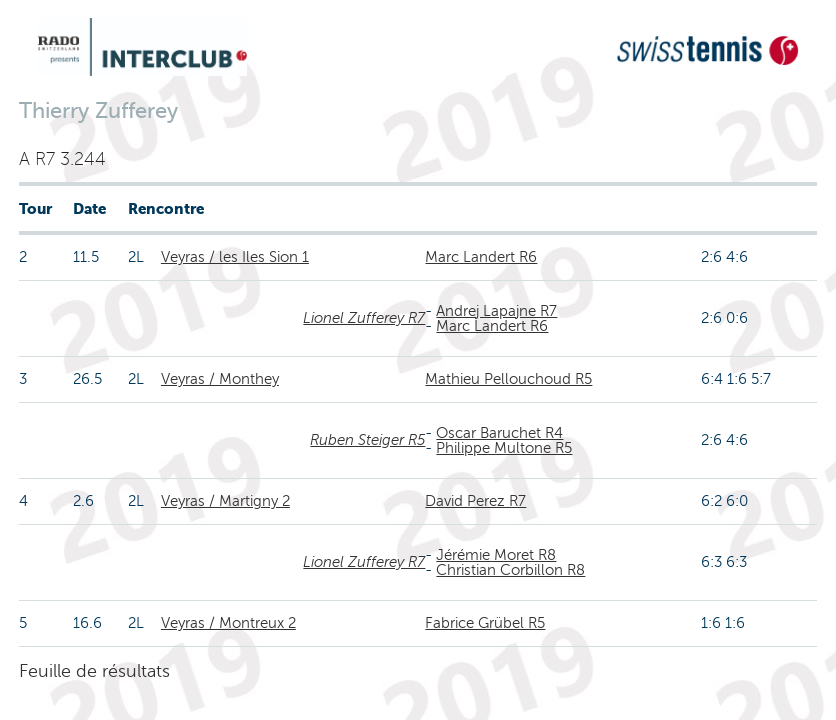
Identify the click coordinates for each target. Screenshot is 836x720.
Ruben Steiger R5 (367, 440)
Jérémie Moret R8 (496, 555)
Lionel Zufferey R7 (364, 318)
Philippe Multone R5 (504, 448)
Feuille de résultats (94, 671)
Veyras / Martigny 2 (225, 501)
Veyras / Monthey (220, 379)
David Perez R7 (475, 501)
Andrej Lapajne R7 (496, 311)
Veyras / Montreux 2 (228, 623)
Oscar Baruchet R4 (499, 433)
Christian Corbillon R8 (510, 570)
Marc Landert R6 (481, 257)
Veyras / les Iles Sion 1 (235, 257)
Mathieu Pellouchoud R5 (508, 379)
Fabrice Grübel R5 (485, 623)
